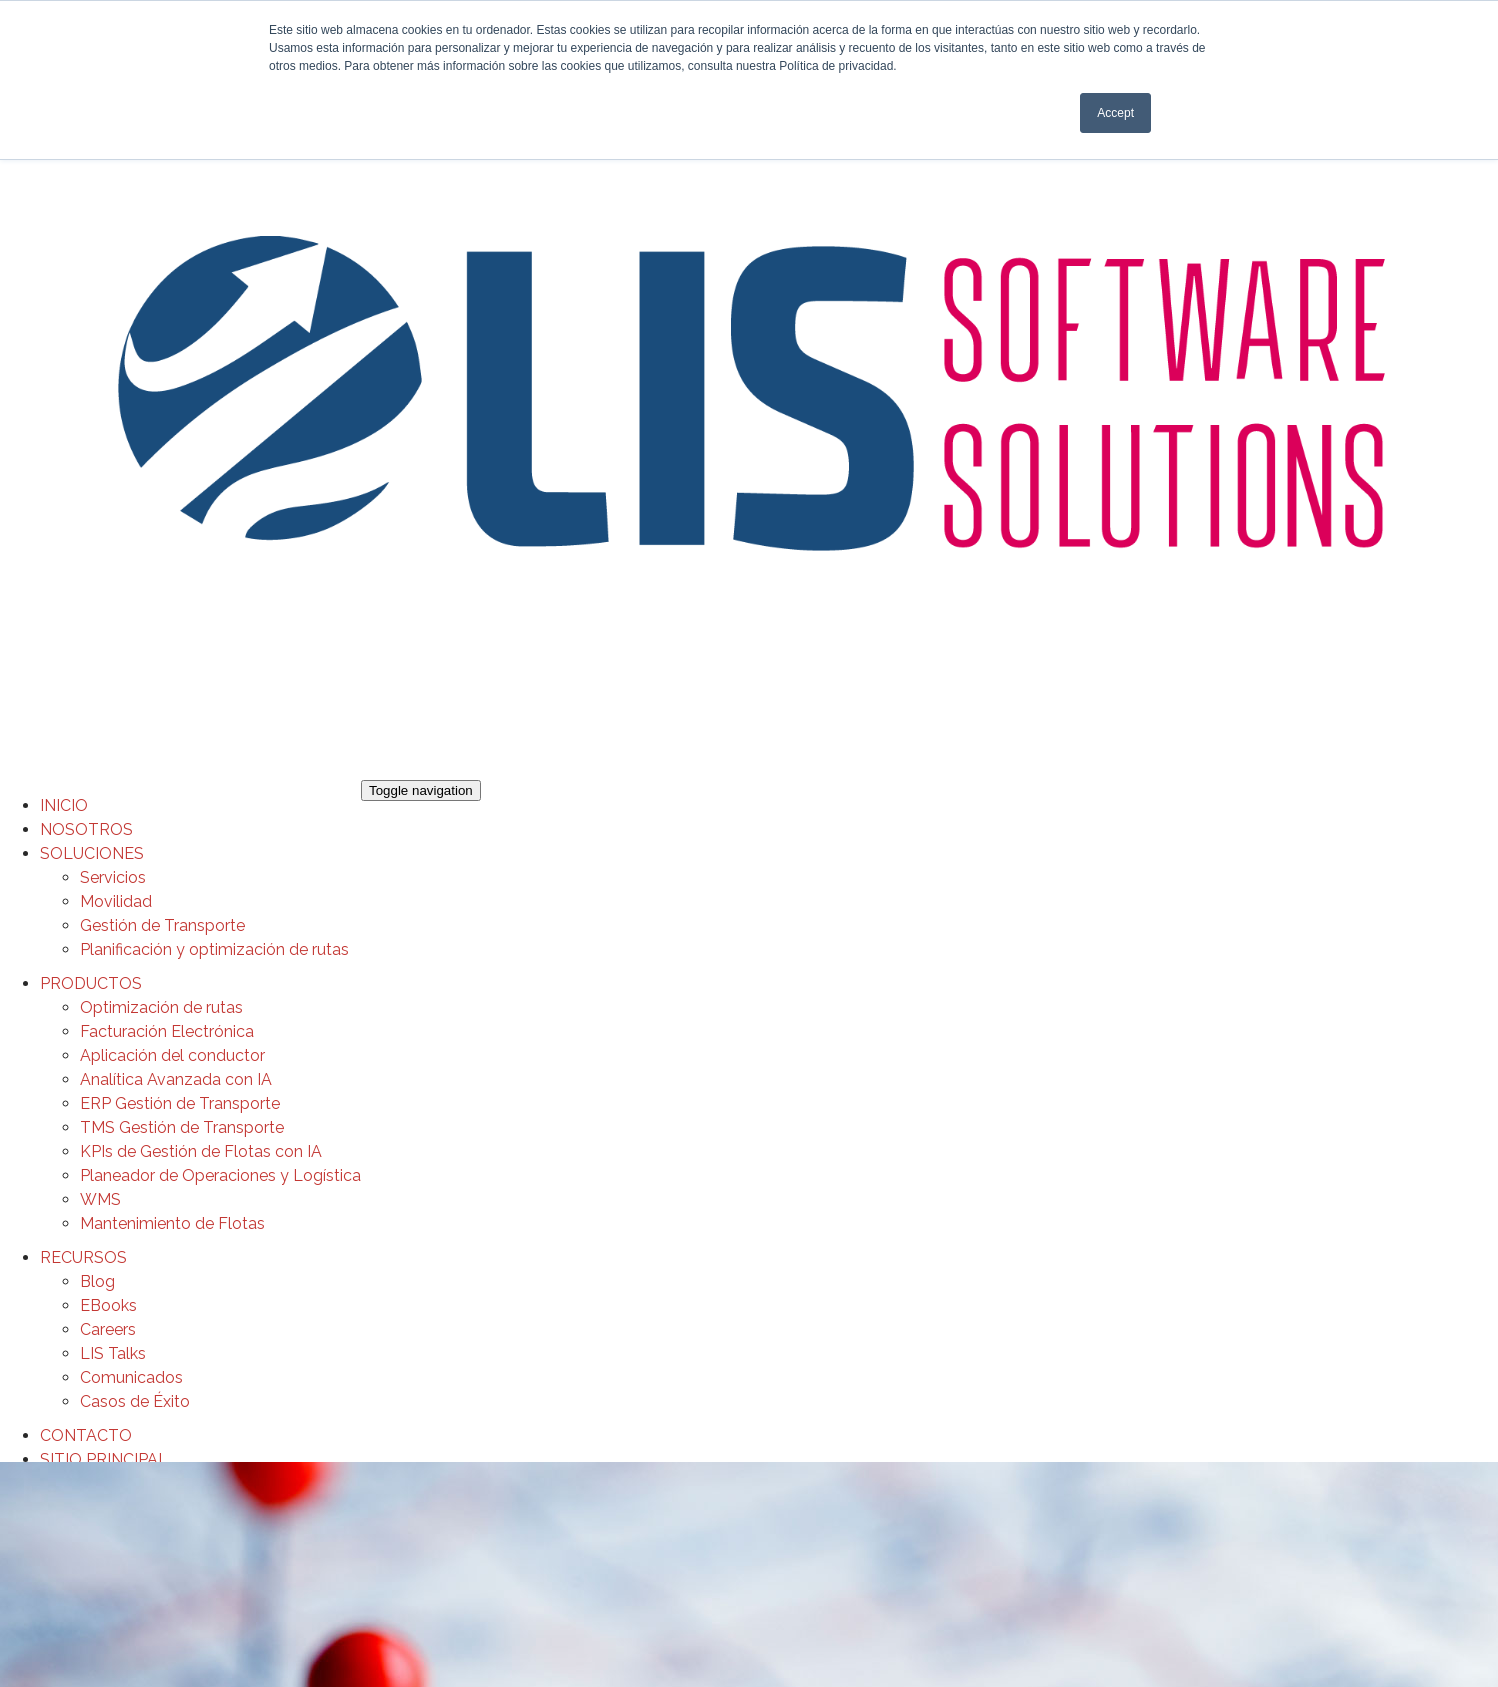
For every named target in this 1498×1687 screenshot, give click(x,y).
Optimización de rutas (161, 1007)
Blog (97, 1281)
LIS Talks (113, 1353)
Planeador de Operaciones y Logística (220, 1175)
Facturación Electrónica (167, 1031)
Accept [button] (1115, 113)
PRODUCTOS (91, 983)
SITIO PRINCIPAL (104, 1459)
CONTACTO (86, 1435)
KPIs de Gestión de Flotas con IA (201, 1151)
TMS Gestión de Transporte (182, 1127)
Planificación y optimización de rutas (214, 949)
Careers (108, 1329)
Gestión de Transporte (162, 925)
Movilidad (116, 901)
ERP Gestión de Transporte (180, 1103)
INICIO (64, 805)
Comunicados (131, 1377)
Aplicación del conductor (172, 1055)
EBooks (108, 1305)
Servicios (113, 877)
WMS (100, 1199)
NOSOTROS (86, 829)
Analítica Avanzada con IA (176, 1079)
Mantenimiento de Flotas (172, 1223)
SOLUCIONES (92, 853)
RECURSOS (83, 1257)
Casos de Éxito (135, 1401)
